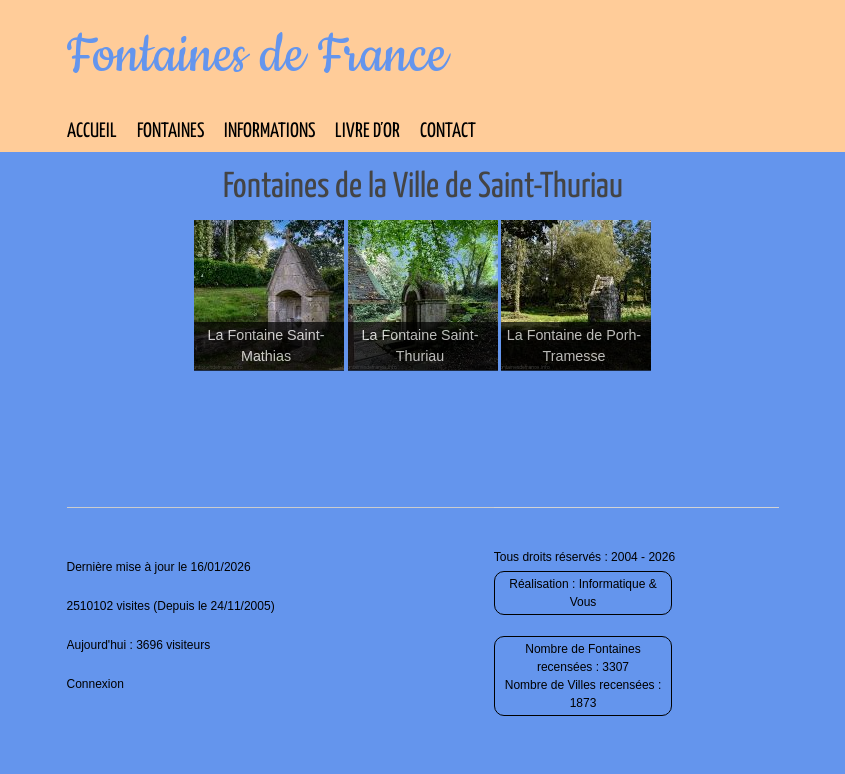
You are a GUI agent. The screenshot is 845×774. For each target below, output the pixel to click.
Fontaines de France (257, 56)
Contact (448, 131)
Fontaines (170, 131)
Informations (269, 131)
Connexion (95, 684)
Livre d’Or (367, 131)
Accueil (92, 131)
